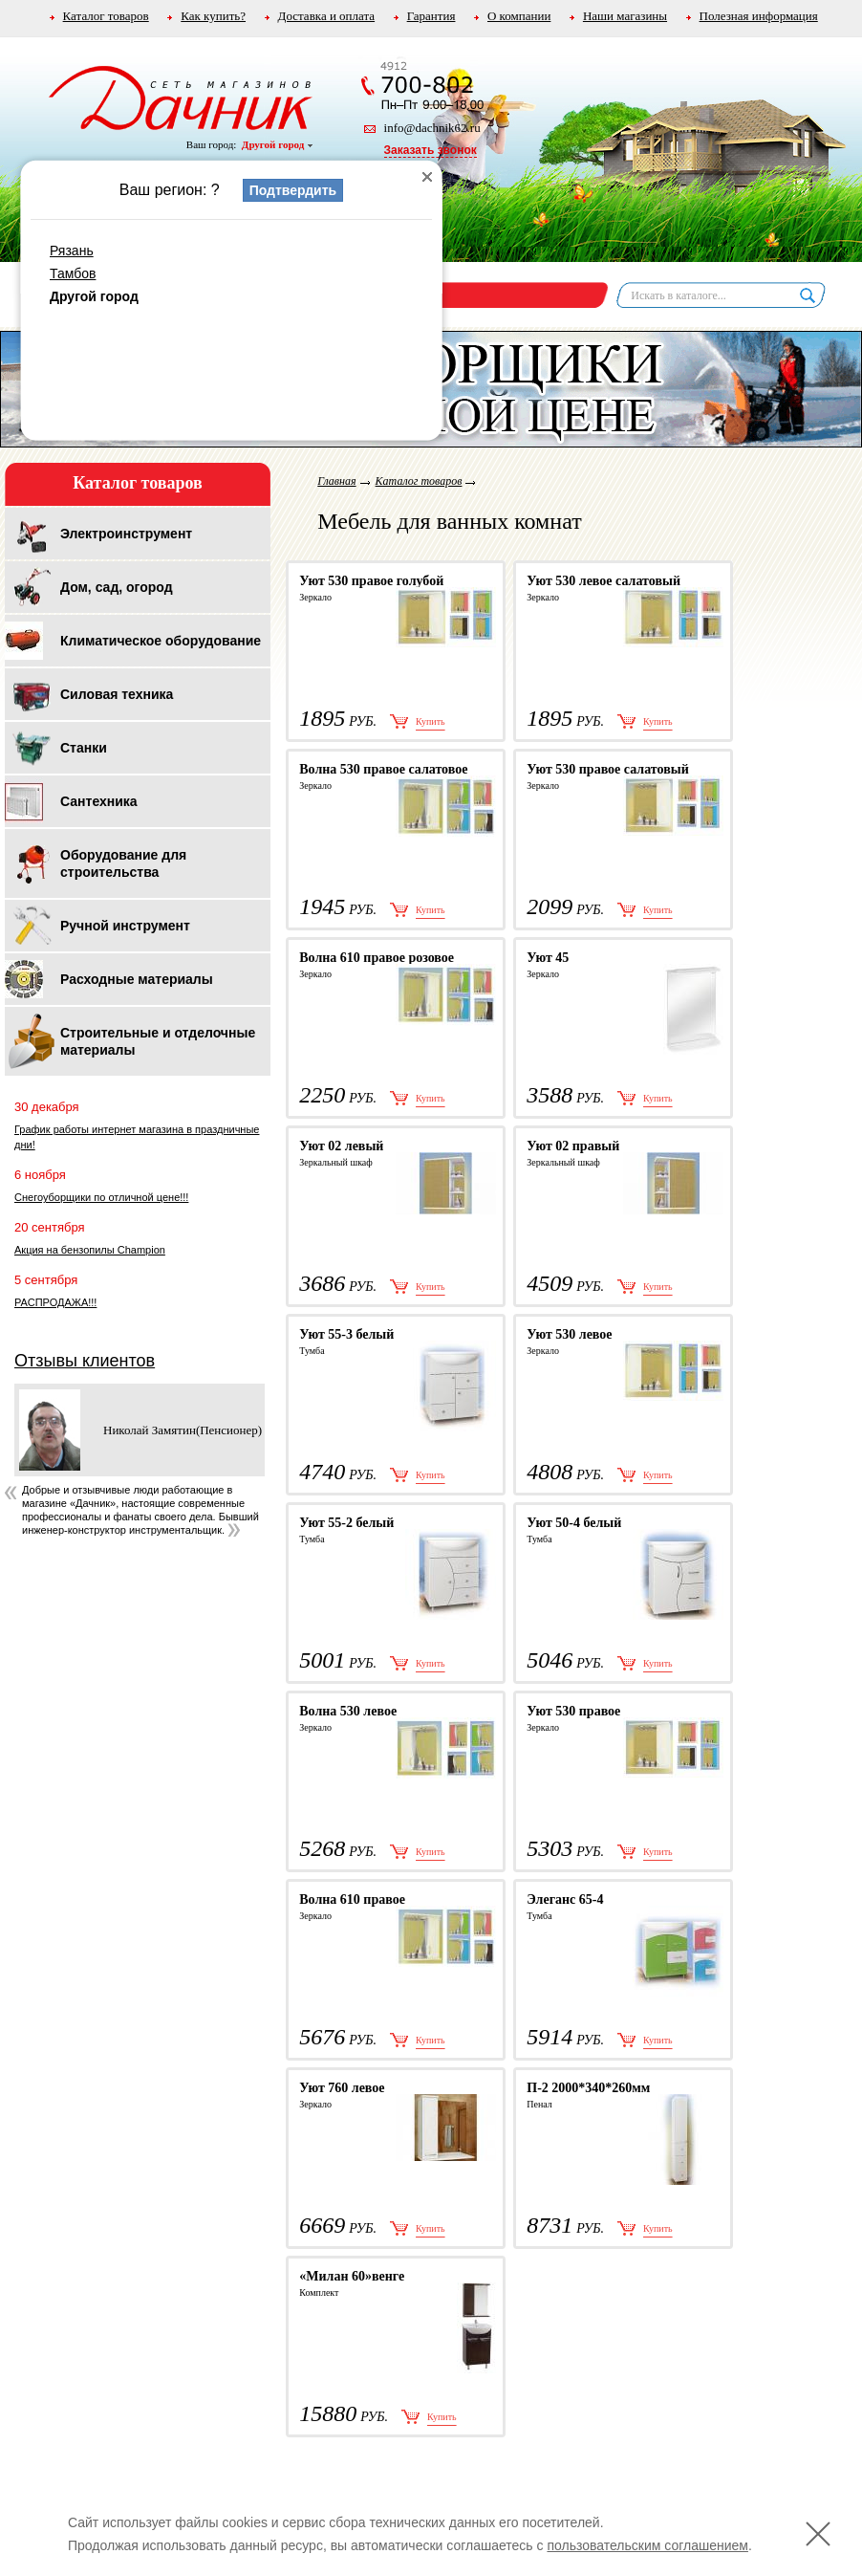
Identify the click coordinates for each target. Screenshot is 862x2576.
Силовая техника (116, 694)
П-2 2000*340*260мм (588, 2088)
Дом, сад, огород (116, 587)
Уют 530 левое (569, 1334)
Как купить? (213, 16)
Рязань (72, 250)
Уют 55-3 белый (346, 1334)
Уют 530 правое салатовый (607, 769)
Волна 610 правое (352, 1899)
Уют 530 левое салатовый (603, 581)
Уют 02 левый (341, 1146)
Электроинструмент (126, 533)
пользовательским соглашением (647, 2545)
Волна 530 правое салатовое (383, 769)
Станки (83, 747)
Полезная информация (759, 16)
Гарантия (431, 16)
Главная (336, 481)
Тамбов (73, 273)
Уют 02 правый (573, 1146)
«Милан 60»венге (351, 2276)
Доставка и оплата (327, 16)
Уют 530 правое (573, 1711)
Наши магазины (625, 16)
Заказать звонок (430, 150)
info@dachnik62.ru (432, 127)
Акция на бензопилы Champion (89, 1249)
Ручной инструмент (125, 925)
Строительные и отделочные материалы (157, 1041)
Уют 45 (548, 957)
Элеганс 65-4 (565, 1899)
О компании (518, 16)
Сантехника (99, 801)
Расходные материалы (136, 979)
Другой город (277, 144)
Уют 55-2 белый (346, 1523)
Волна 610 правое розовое (376, 957)
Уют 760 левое (341, 2088)
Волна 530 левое (348, 1711)
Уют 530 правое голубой (371, 581)
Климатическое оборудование (160, 640)
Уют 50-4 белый (574, 1523)
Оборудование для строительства (123, 863)
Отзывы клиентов (84, 1360)
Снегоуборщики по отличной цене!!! (101, 1197)
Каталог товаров (106, 16)
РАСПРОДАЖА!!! (55, 1302)
